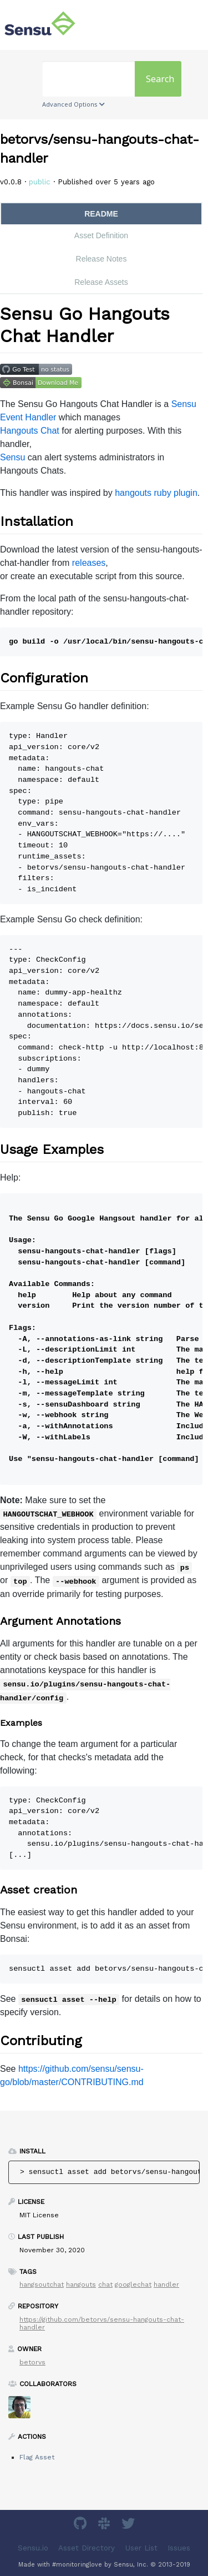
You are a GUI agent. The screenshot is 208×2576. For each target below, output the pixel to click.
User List (141, 2548)
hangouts (81, 2284)
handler (166, 2284)
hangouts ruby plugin (156, 493)
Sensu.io (33, 2548)
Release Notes (101, 258)
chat (105, 2284)
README (101, 213)
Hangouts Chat (29, 430)
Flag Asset (36, 2457)
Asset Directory (86, 2548)
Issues (179, 2548)
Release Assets (101, 282)
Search (160, 79)
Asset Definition (101, 235)
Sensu (12, 457)
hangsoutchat (41, 2284)
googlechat (133, 2284)
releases (88, 563)
